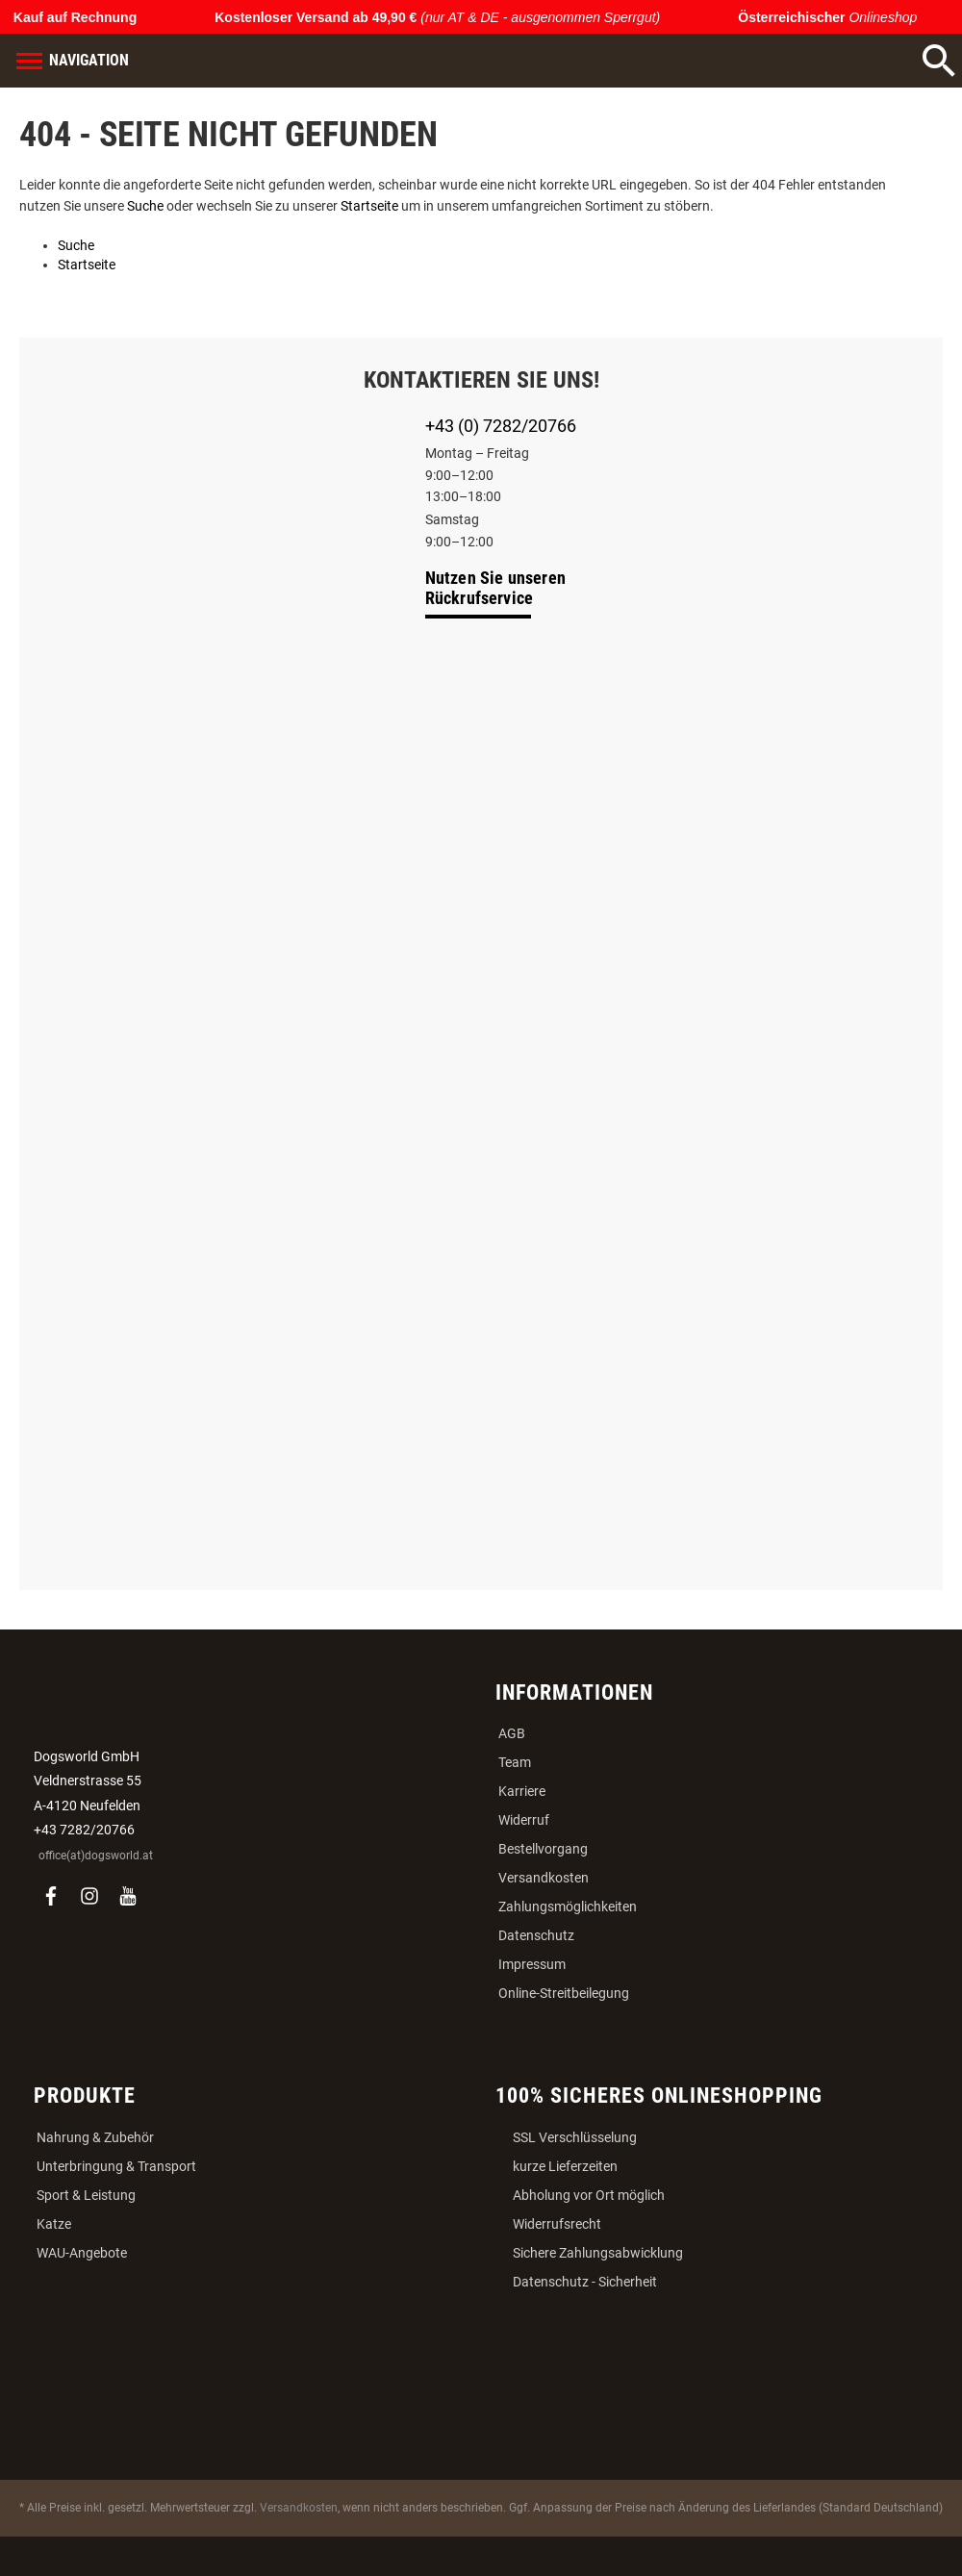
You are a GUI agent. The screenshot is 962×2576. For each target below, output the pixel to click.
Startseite (369, 206)
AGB (511, 1733)
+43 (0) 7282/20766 (500, 426)
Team (514, 1762)
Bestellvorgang (543, 1848)
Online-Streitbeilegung (563, 1993)
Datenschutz (536, 1935)
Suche (145, 206)
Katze (54, 2224)
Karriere (521, 1791)
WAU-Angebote (82, 2252)
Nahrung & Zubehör (95, 2137)
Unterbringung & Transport (116, 2166)
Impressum (532, 1964)
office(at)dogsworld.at (95, 1855)
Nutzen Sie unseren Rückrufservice (496, 588)
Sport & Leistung (86, 2195)
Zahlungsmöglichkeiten (567, 1906)
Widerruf (523, 1820)
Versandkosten (543, 1877)
